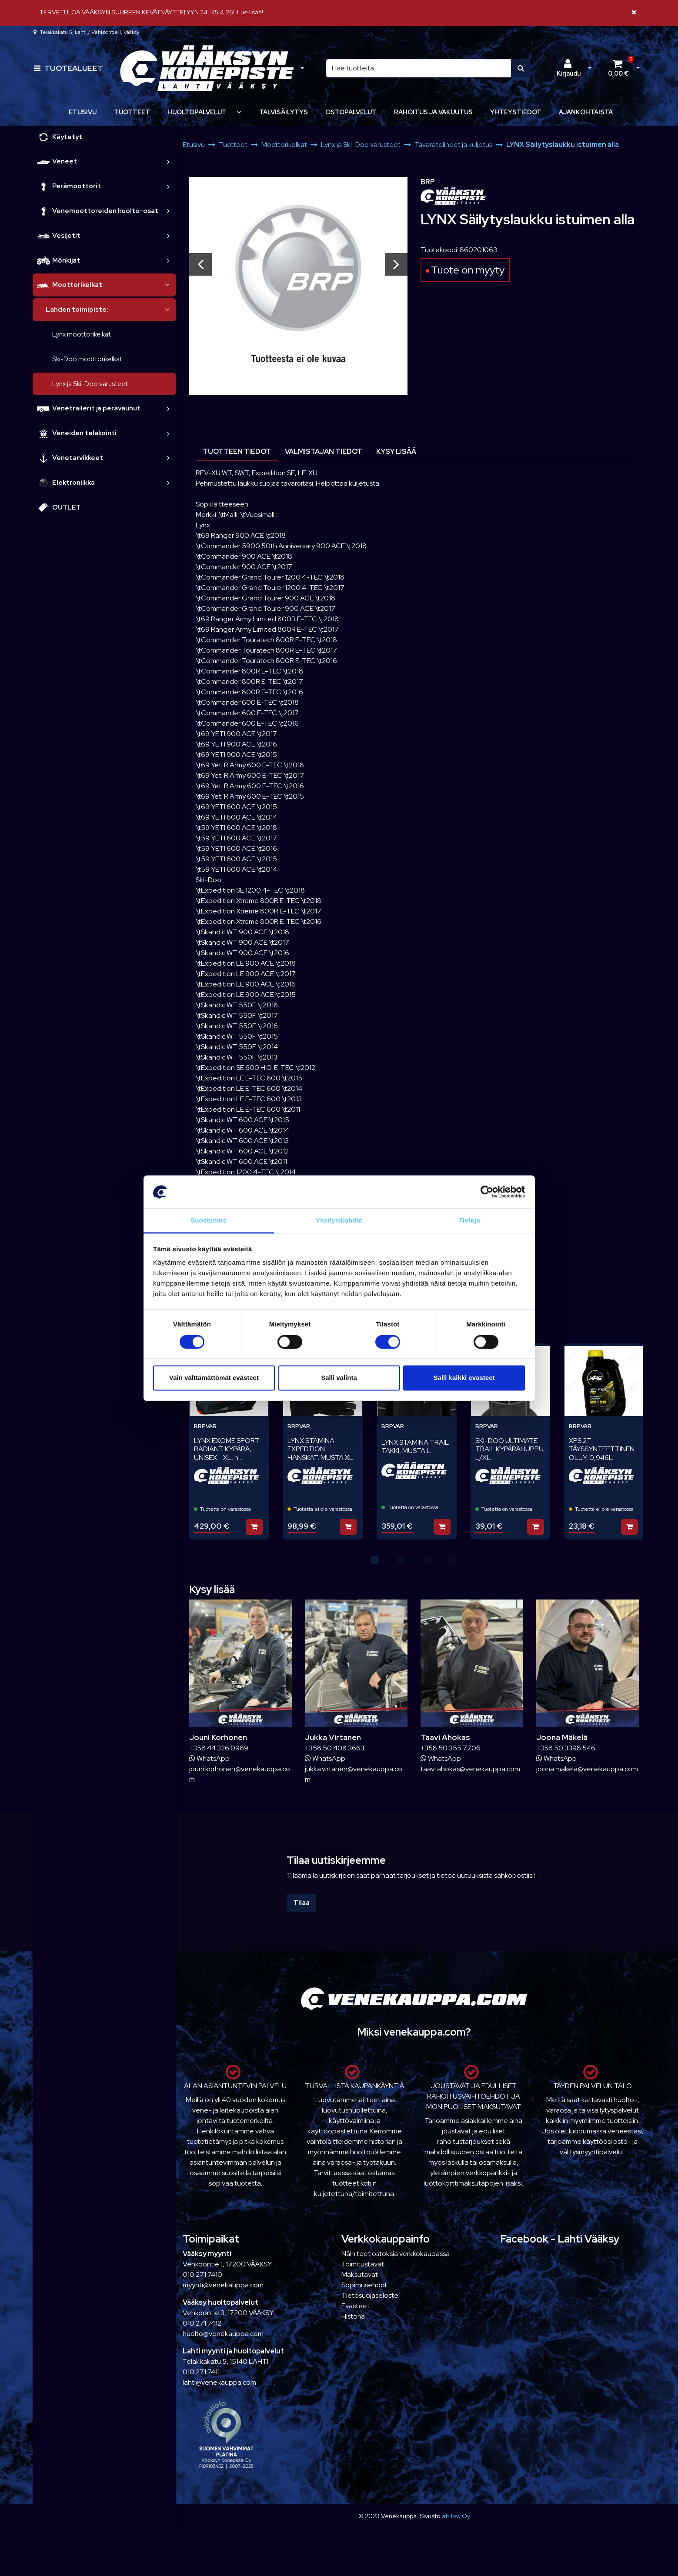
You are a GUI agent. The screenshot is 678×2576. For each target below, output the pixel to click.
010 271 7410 (202, 2274)
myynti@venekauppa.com (223, 2284)
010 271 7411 (201, 2371)
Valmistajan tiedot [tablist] (323, 451)
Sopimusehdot (364, 2284)
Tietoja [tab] (469, 1220)
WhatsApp (209, 1758)
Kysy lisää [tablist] (396, 451)
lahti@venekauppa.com (219, 2382)
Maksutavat (359, 2274)
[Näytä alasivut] (239, 112)
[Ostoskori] (618, 68)
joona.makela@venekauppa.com (587, 1768)
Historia (353, 2316)
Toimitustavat (362, 2264)
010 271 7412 (202, 2323)
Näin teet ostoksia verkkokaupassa (395, 2253)
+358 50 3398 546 (565, 1748)
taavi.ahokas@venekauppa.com (470, 1768)
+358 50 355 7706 (451, 1748)
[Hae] (418, 68)
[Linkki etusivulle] (207, 68)
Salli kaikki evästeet (464, 1378)
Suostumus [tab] (208, 1220)
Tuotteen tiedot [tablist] (237, 451)
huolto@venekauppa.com (223, 2333)
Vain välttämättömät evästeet (214, 1378)
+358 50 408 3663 (334, 1748)
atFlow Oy (456, 2516)
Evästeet (355, 2305)
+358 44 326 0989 (218, 1748)
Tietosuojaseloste (369, 2295)
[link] (168, 161)
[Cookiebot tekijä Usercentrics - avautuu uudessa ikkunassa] (487, 1191)
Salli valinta (339, 1378)
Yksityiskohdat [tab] (339, 1220)
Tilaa (301, 1902)
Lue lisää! (250, 12)
